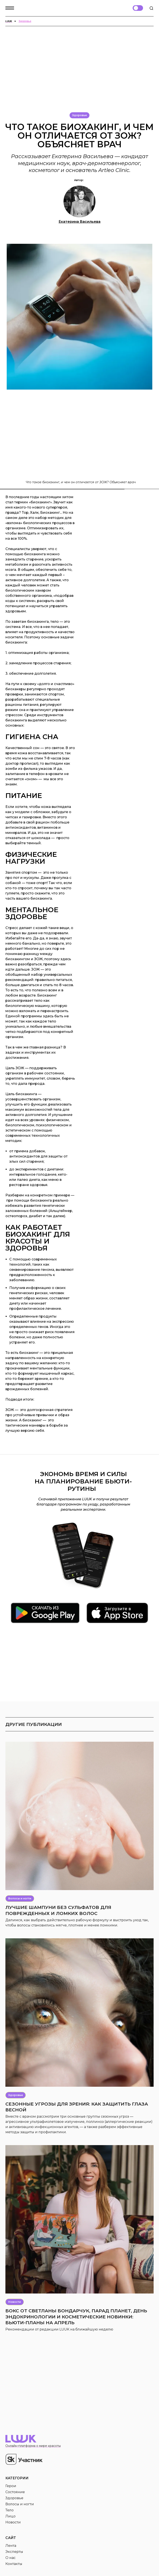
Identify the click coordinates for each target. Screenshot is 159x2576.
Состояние (15, 2492)
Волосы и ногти (19, 2504)
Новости (13, 2522)
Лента (10, 2546)
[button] (12, 8)
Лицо (10, 2516)
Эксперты (14, 2552)
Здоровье (14, 2498)
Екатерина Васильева (79, 222)
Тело (9, 2510)
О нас (10, 2558)
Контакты (13, 2564)
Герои (10, 2486)
